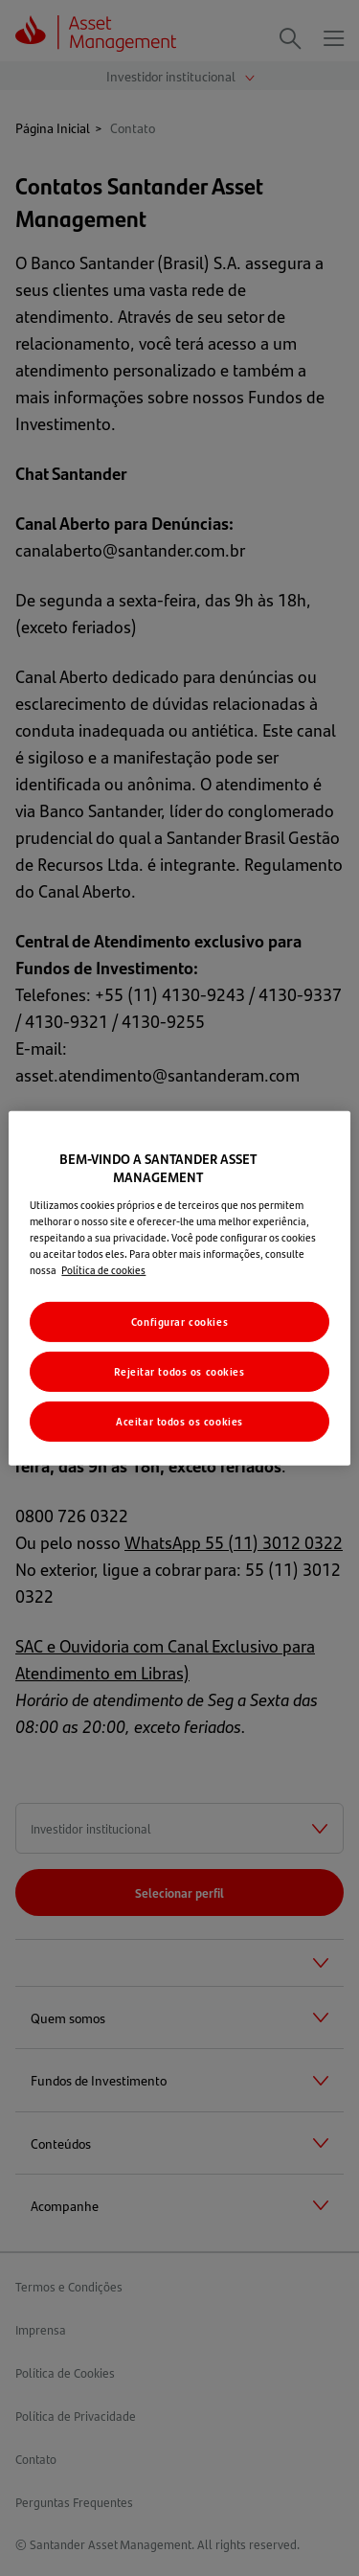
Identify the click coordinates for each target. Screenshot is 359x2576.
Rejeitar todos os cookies (179, 1371)
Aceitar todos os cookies (179, 1421)
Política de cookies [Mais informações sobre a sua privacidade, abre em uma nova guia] (103, 1270)
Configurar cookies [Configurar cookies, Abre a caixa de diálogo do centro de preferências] (179, 1321)
